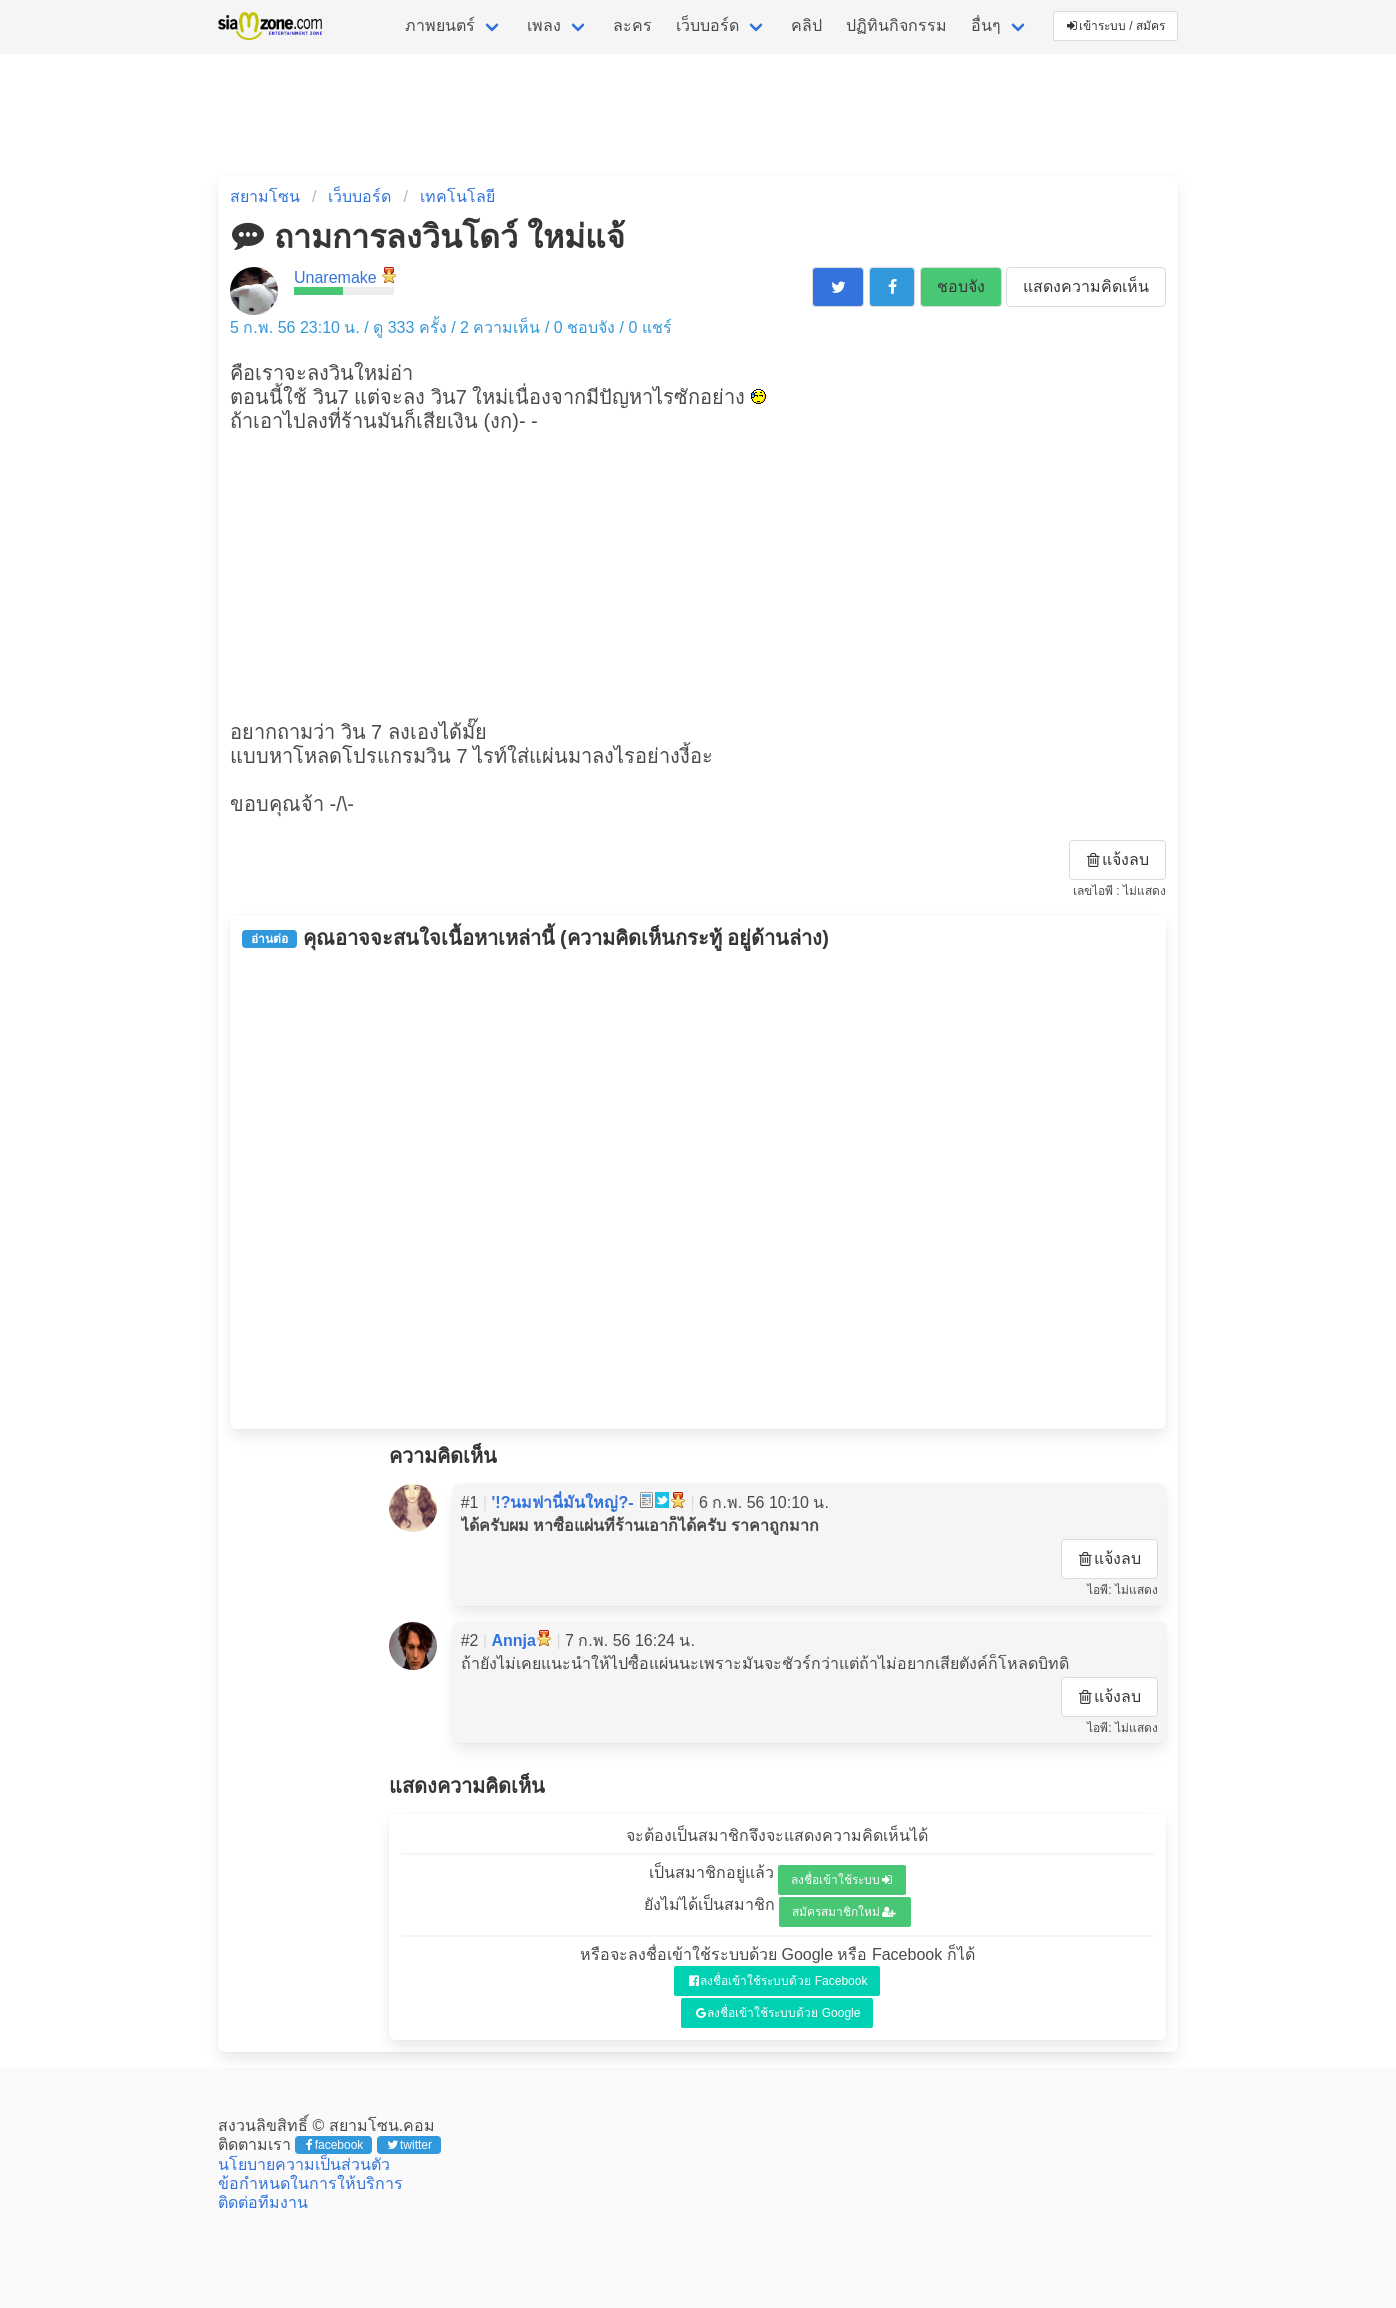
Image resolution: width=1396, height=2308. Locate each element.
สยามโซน (265, 196)
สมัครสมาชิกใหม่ (844, 1912)
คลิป (806, 25)
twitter (409, 2145)
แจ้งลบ (1118, 859)
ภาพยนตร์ (440, 25)
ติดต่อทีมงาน (263, 2202)
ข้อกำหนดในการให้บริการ (310, 2183)
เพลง (544, 25)
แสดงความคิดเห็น (1086, 286)
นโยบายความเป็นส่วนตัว (304, 2164)
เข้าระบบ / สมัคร (1116, 26)
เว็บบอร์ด (707, 25)
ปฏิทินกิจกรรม (896, 25)
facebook (334, 2145)
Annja (514, 1640)
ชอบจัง (961, 286)
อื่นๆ (986, 25)
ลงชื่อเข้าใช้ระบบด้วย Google (778, 2013)
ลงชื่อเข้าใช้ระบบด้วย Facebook (778, 1981)
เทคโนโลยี (457, 196)
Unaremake (335, 277)
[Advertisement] (698, 574)
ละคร (632, 25)
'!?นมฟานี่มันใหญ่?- (563, 1502)
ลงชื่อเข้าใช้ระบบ (841, 1880)
